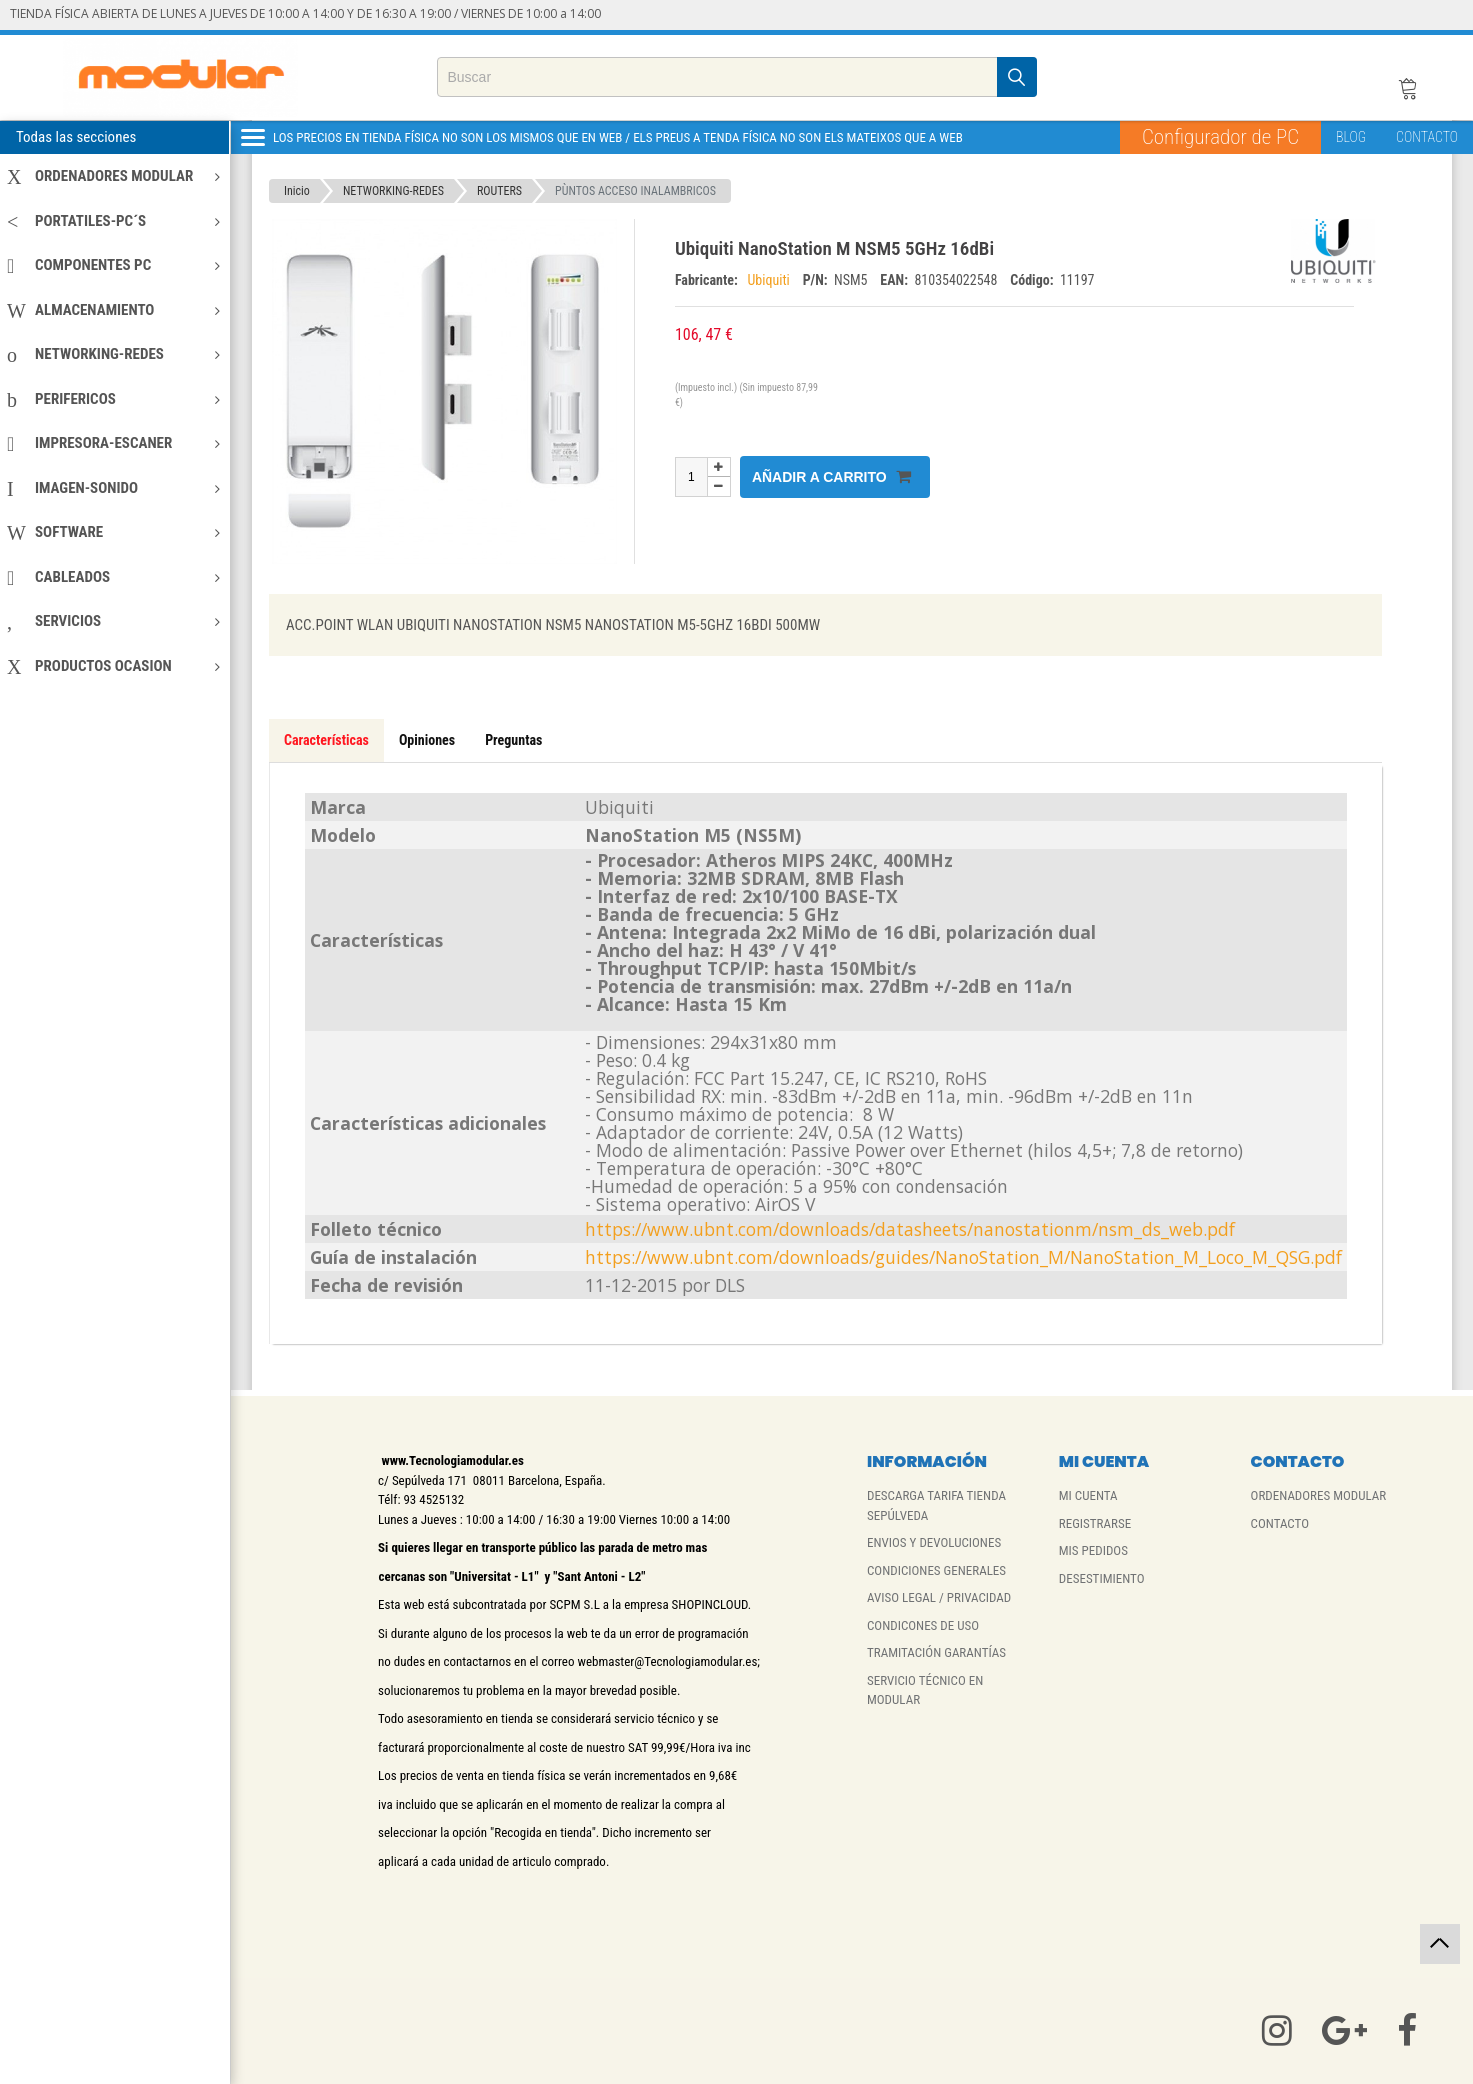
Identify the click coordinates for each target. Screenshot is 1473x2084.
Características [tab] (326, 740)
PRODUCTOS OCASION (113, 666)
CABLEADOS (113, 577)
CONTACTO (1427, 137)
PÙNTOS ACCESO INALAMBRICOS (635, 191)
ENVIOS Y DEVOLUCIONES (934, 1542)
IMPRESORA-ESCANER (113, 443)
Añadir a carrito (831, 476)
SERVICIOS (113, 621)
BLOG (1351, 137)
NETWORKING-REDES (113, 354)
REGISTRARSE (1095, 1523)
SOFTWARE (113, 532)
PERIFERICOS (113, 399)
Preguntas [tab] (513, 740)
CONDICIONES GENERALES (936, 1570)
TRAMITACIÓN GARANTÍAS (936, 1652)
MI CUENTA (1088, 1495)
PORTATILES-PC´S (113, 221)
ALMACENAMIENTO (113, 310)
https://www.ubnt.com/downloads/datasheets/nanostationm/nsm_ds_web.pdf (910, 1229)
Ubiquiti (770, 280)
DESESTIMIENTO (1102, 1578)
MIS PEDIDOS (1093, 1550)
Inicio (297, 191)
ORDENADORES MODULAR (113, 176)
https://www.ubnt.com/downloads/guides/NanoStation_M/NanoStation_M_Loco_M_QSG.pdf (963, 1257)
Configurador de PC (1220, 137)
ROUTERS (499, 191)
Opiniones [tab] (427, 740)
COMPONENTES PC (113, 265)
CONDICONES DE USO (923, 1625)
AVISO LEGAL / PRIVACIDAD (939, 1597)
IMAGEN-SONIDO (113, 488)
